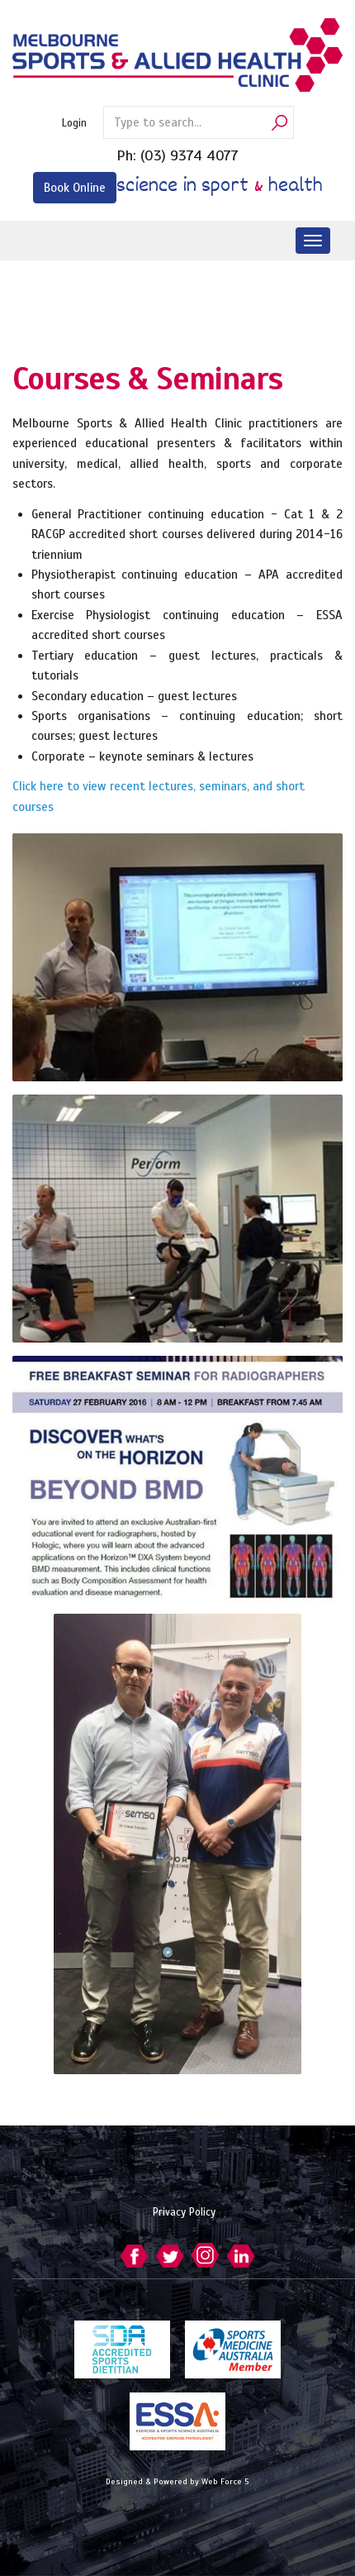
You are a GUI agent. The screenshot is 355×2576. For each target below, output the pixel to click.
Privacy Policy (184, 2212)
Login (74, 123)
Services (50, 302)
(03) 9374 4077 (189, 155)
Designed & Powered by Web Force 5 (177, 2481)
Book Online (75, 187)
